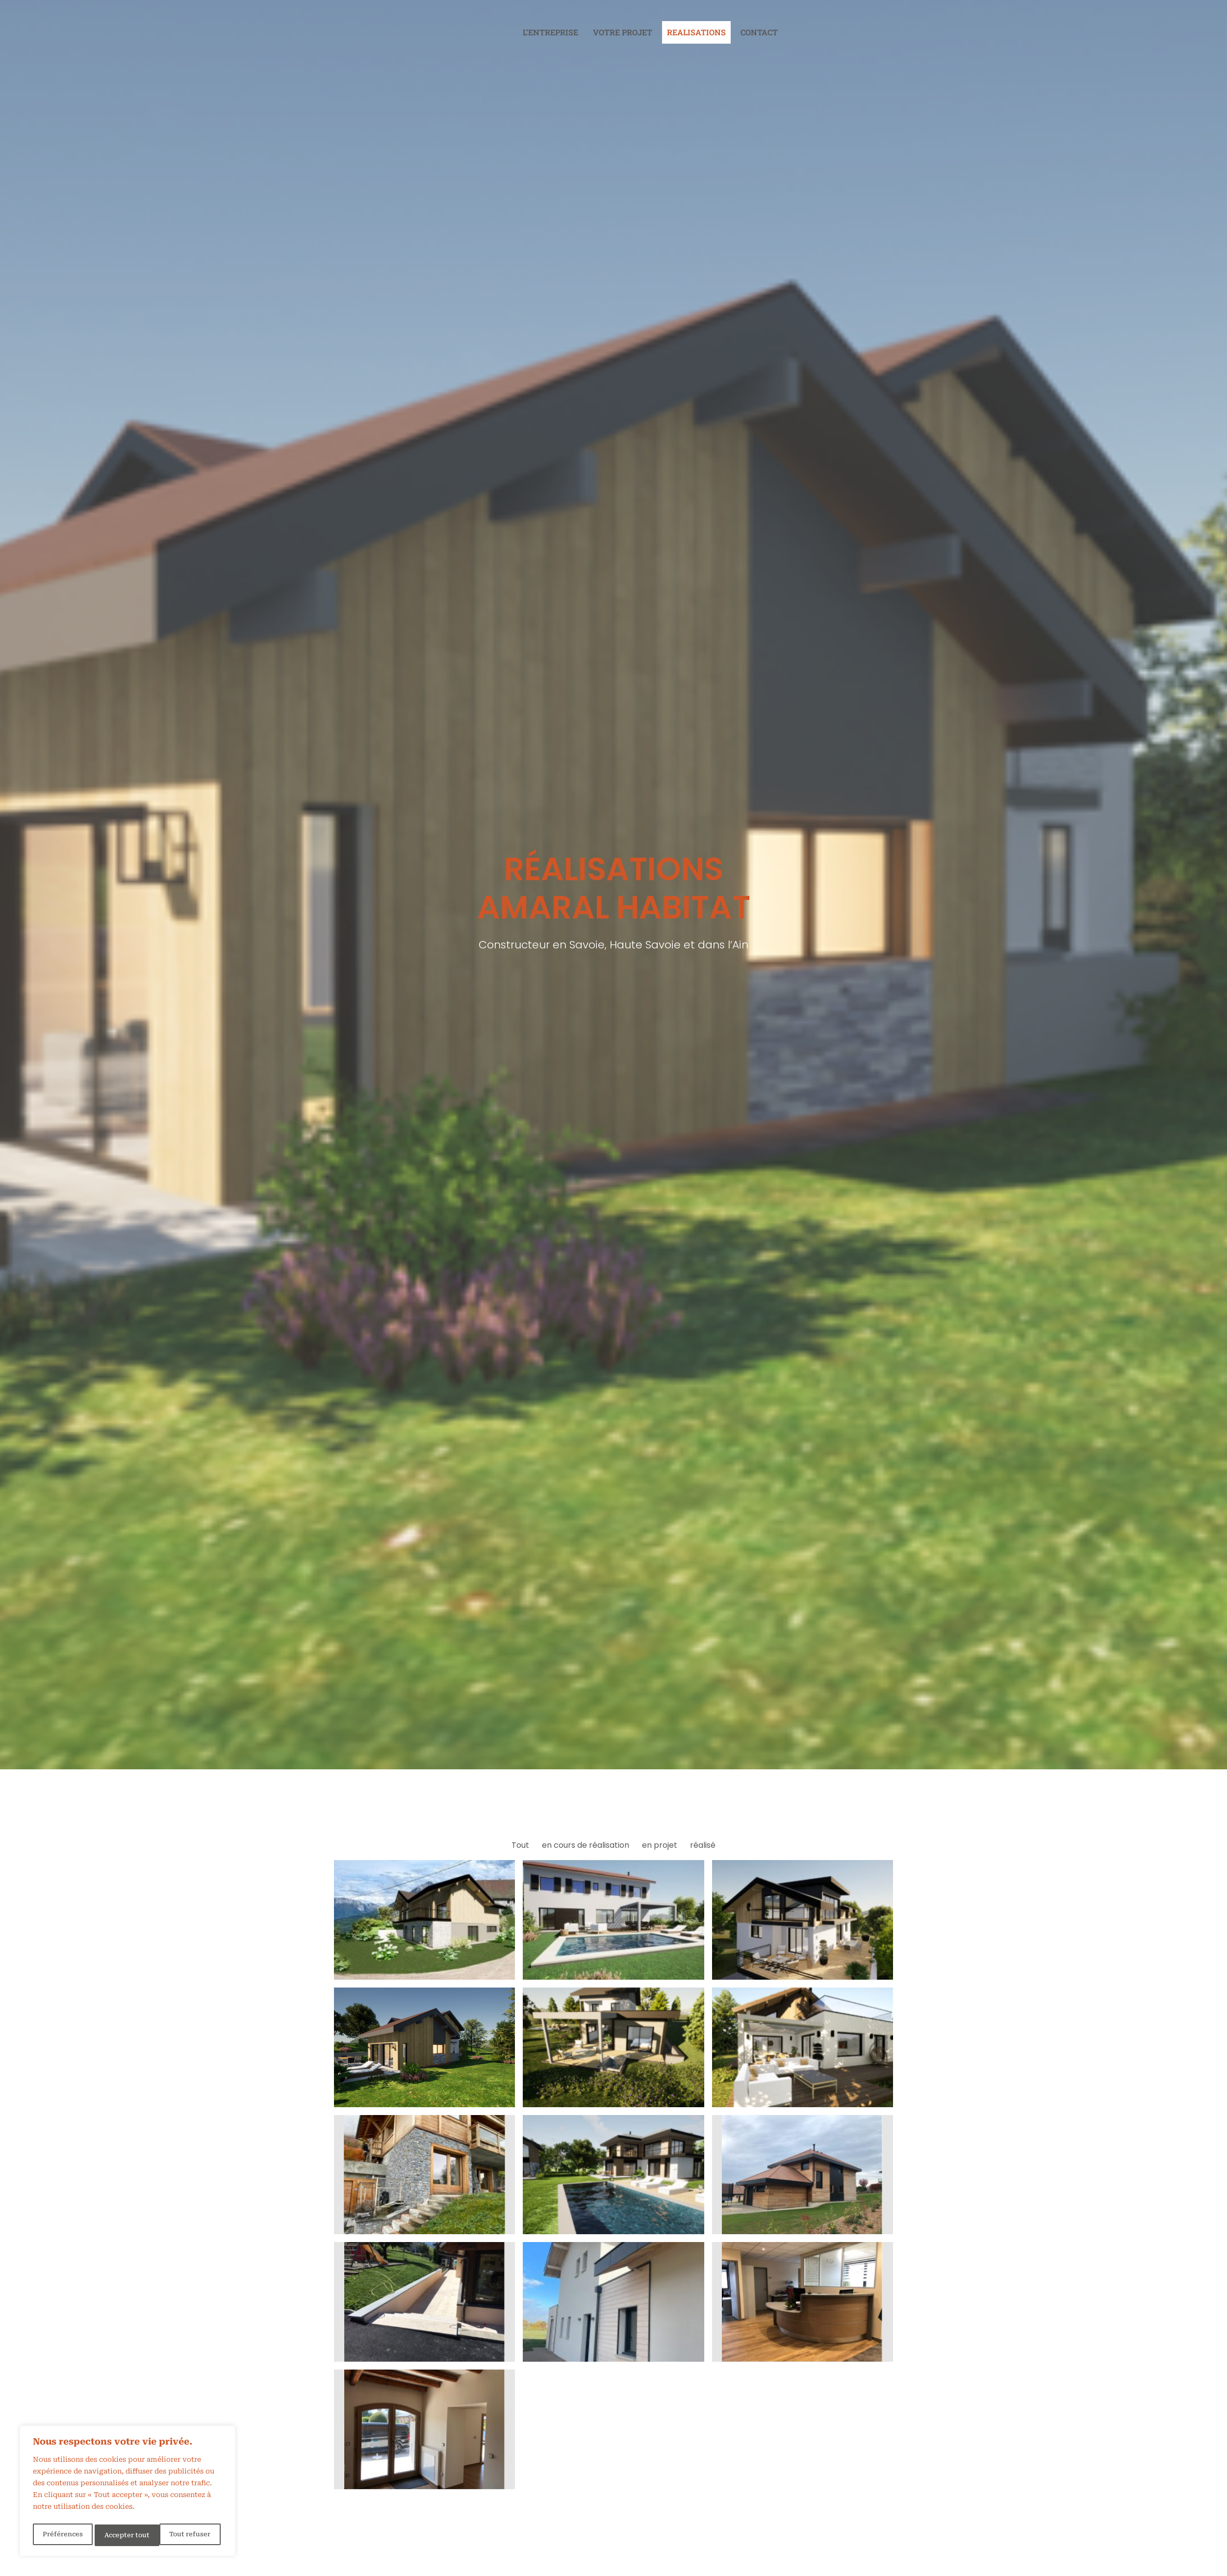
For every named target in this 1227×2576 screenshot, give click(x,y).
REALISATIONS (696, 32)
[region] (127, 2493)
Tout (520, 1845)
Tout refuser (125, 2535)
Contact (759, 32)
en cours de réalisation (585, 1845)
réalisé (703, 1845)
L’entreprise (550, 32)
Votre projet (622, 32)
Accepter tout (190, 2535)
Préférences (62, 2535)
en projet (659, 1845)
